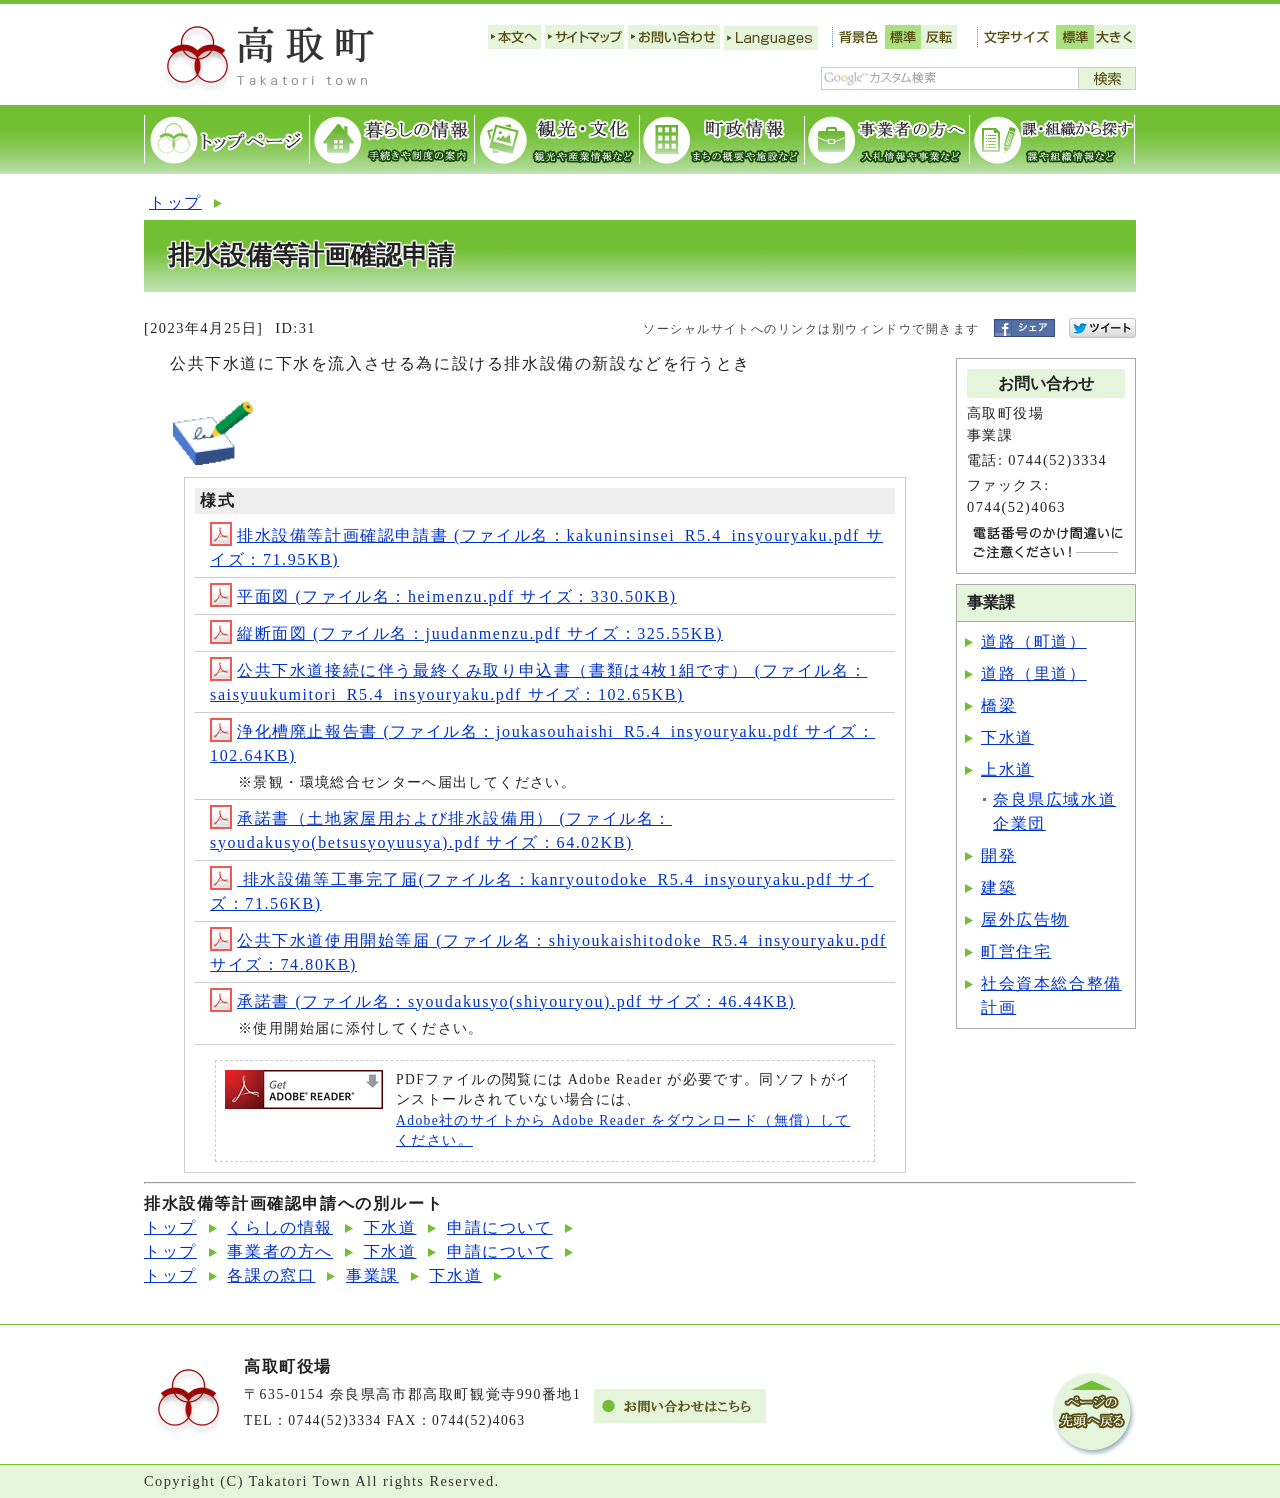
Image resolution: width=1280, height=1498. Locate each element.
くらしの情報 (280, 1227)
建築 (998, 887)
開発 (998, 855)
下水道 (1007, 737)
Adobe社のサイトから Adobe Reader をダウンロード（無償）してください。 (623, 1130)
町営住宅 (1016, 951)
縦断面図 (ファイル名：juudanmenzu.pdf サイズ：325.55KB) (466, 633)
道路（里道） (1034, 673)
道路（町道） (1034, 641)
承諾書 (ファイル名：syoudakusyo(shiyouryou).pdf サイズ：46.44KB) (502, 1001)
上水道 (1007, 769)
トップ (175, 202)
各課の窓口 (271, 1275)
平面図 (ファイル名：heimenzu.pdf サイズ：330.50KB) (443, 596)
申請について (500, 1227)
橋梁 (998, 705)
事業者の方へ (280, 1251)
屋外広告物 (1025, 919)
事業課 (372, 1275)
